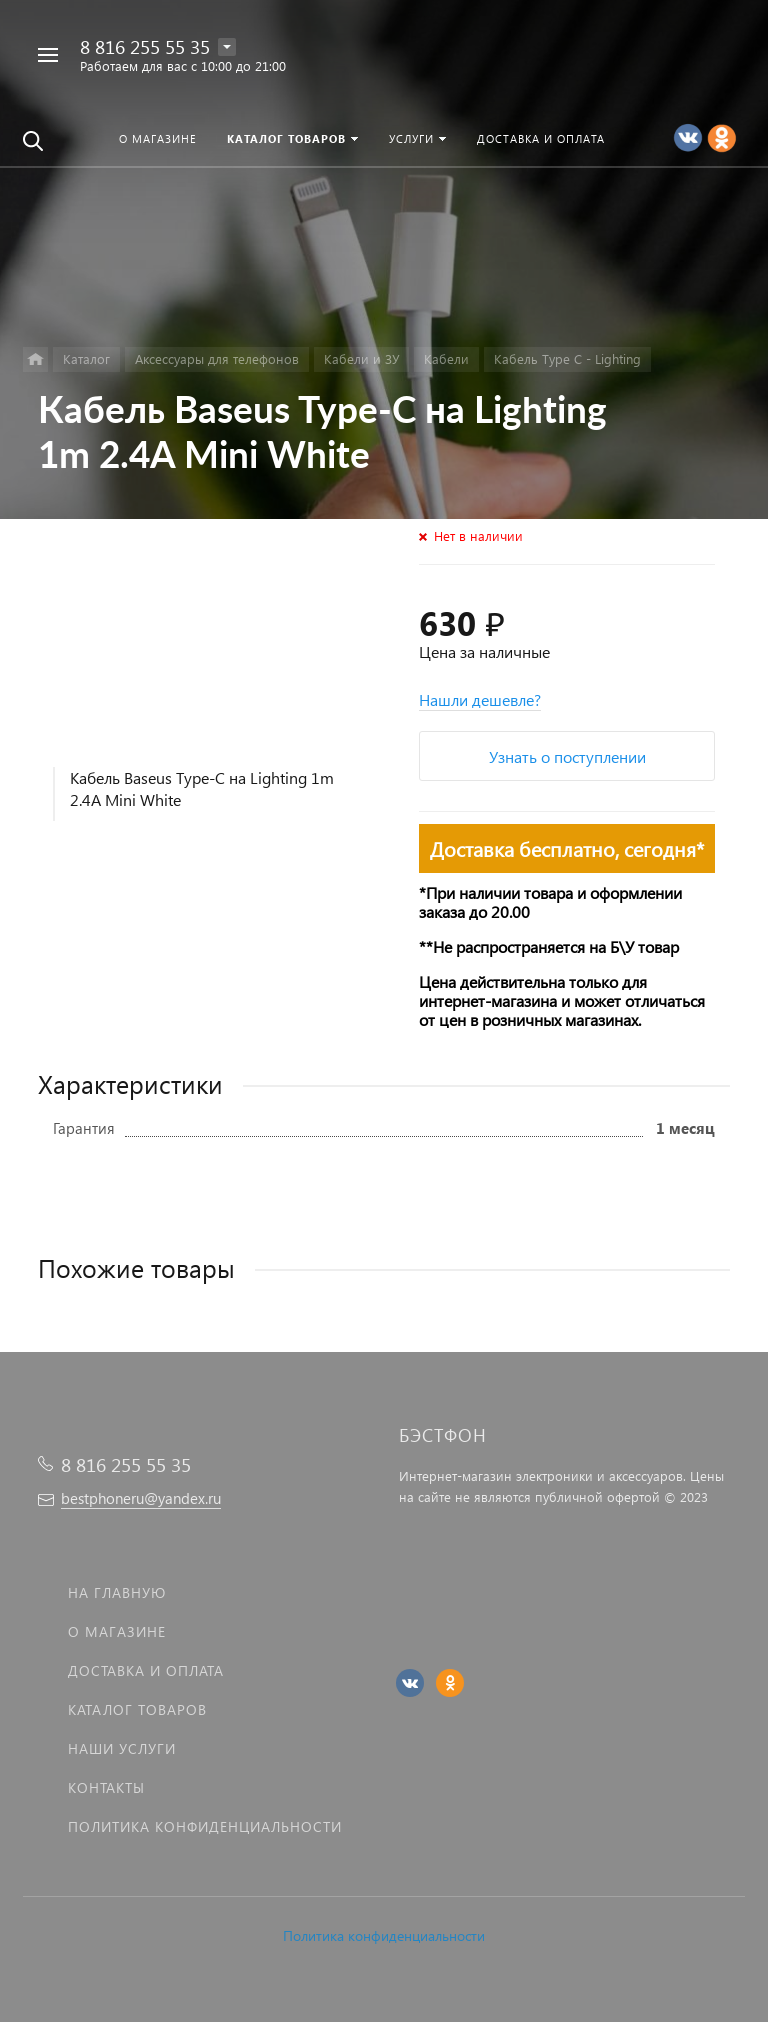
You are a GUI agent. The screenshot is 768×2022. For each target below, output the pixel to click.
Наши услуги (122, 1748)
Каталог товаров (137, 1709)
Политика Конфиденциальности (205, 1826)
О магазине (117, 1631)
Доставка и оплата (146, 1670)
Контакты (106, 1787)
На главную (117, 1592)
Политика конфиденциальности (384, 1935)
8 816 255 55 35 (145, 46)
